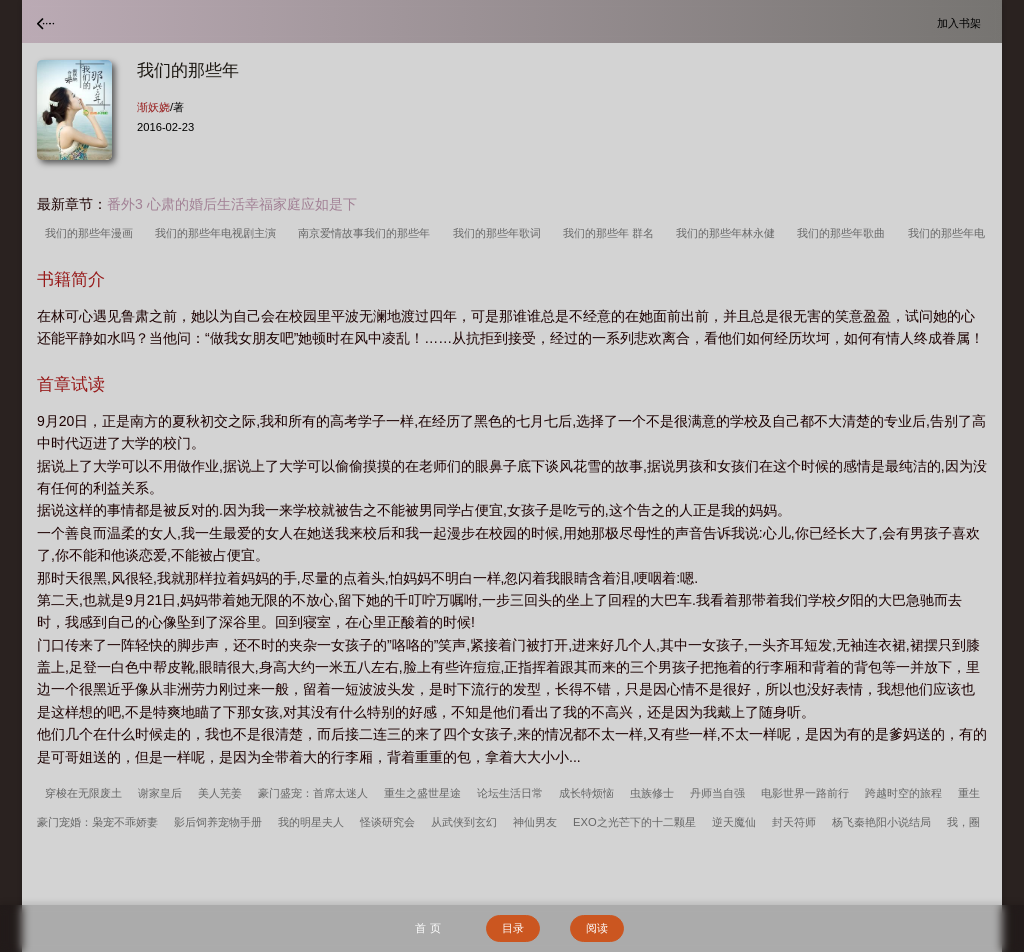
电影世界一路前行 (805, 793)
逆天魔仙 (734, 822)
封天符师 (794, 822)
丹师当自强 (717, 793)
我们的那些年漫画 (92, 233)
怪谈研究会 (387, 822)
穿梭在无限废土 (83, 793)
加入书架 (962, 22)
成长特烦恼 (586, 793)
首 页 (427, 928)
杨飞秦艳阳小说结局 (881, 822)
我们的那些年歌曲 (844, 233)
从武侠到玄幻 (464, 822)
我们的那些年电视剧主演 (218, 233)
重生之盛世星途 (422, 793)
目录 (513, 928)
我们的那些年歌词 (500, 233)
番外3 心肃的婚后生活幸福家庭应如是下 (232, 204)
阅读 (597, 928)
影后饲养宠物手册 (218, 822)
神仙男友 (535, 822)
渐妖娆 (153, 107)
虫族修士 (652, 793)
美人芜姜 (220, 793)
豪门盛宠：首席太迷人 (313, 793)
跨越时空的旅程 (903, 793)
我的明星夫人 (311, 822)
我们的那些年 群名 (611, 233)
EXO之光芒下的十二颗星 (634, 822)
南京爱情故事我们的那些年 (367, 233)
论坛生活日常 (510, 793)
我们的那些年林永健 (728, 233)
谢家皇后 (160, 793)
